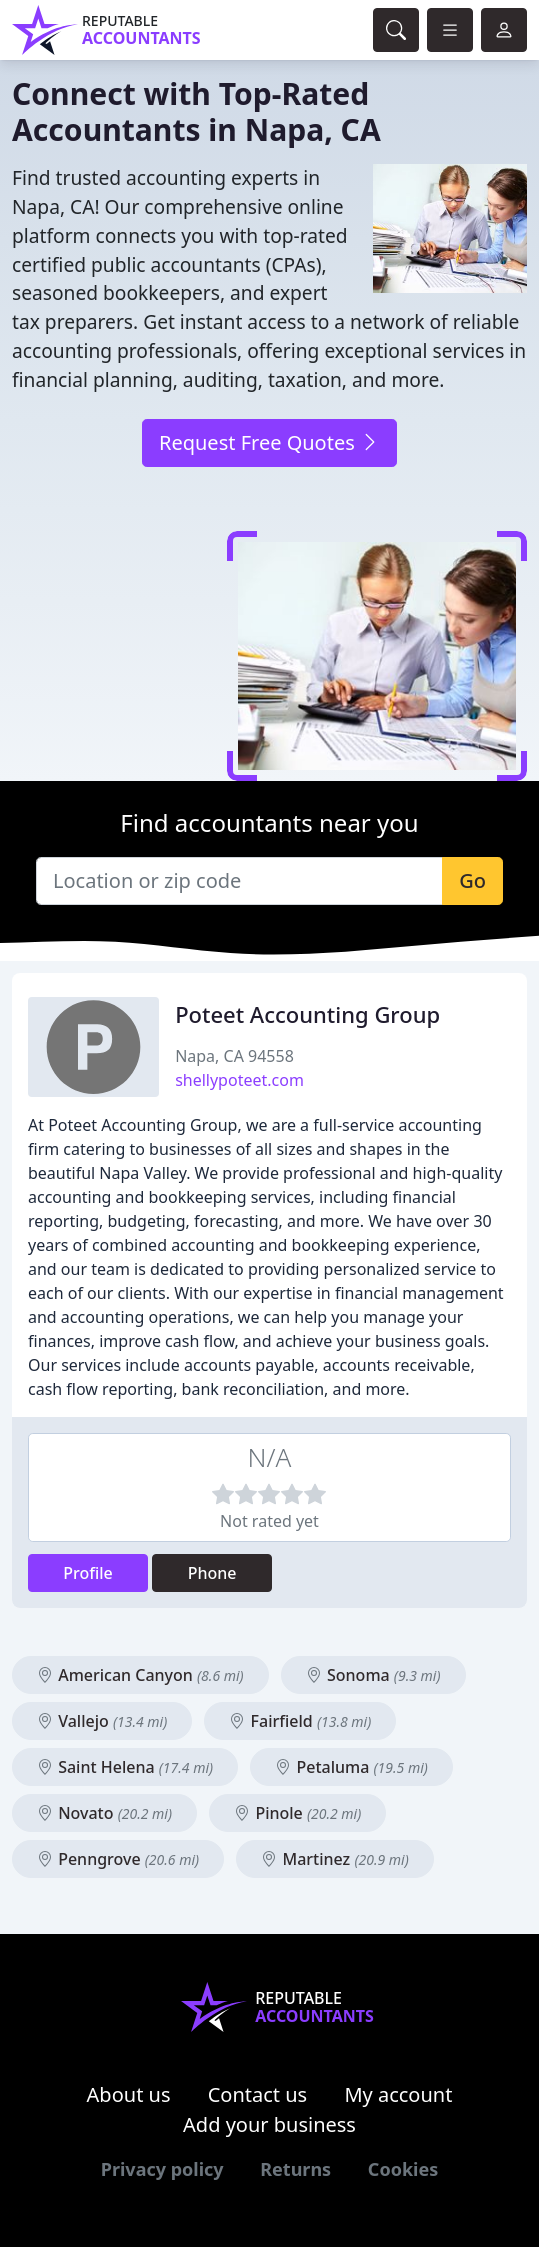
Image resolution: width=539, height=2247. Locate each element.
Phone (212, 1573)
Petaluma (351, 1767)
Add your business (269, 2124)
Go (472, 880)
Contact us (258, 2094)
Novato (104, 1813)
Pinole (297, 1813)
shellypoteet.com (239, 1080)
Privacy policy (162, 2169)
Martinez (334, 1859)
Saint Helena (125, 1767)
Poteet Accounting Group (307, 1014)
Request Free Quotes (269, 442)
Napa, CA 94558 (234, 1056)
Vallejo (102, 1721)
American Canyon (140, 1675)
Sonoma (373, 1675)
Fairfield (300, 1721)
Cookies (403, 2169)
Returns (295, 2169)
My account (398, 2094)
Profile (88, 1573)
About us (129, 2094)
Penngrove (118, 1859)
